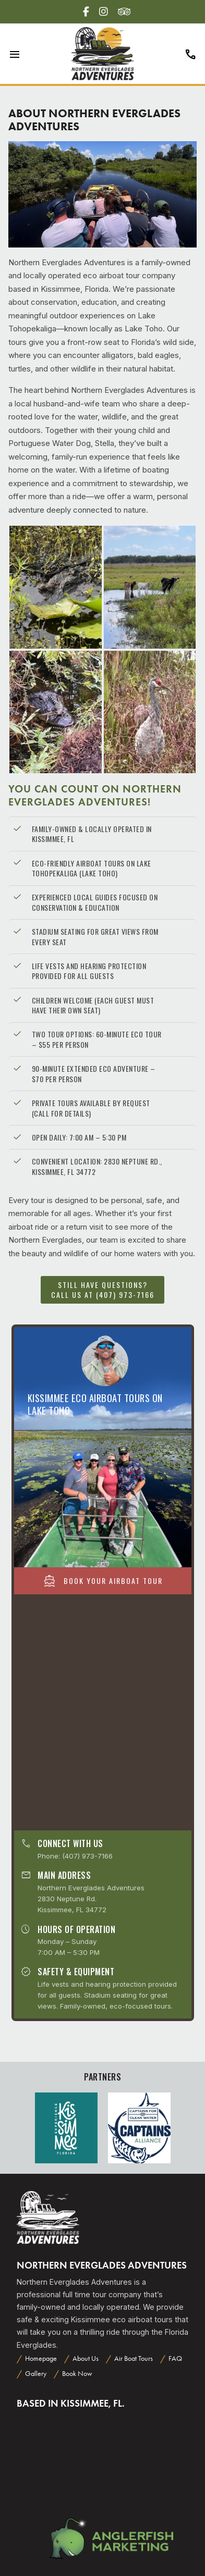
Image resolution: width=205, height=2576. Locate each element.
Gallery (35, 2373)
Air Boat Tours (133, 2358)
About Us (86, 2358)
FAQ (175, 2358)
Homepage (41, 2358)
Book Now (77, 2373)
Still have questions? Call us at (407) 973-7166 (102, 1289)
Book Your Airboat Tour (102, 1581)
